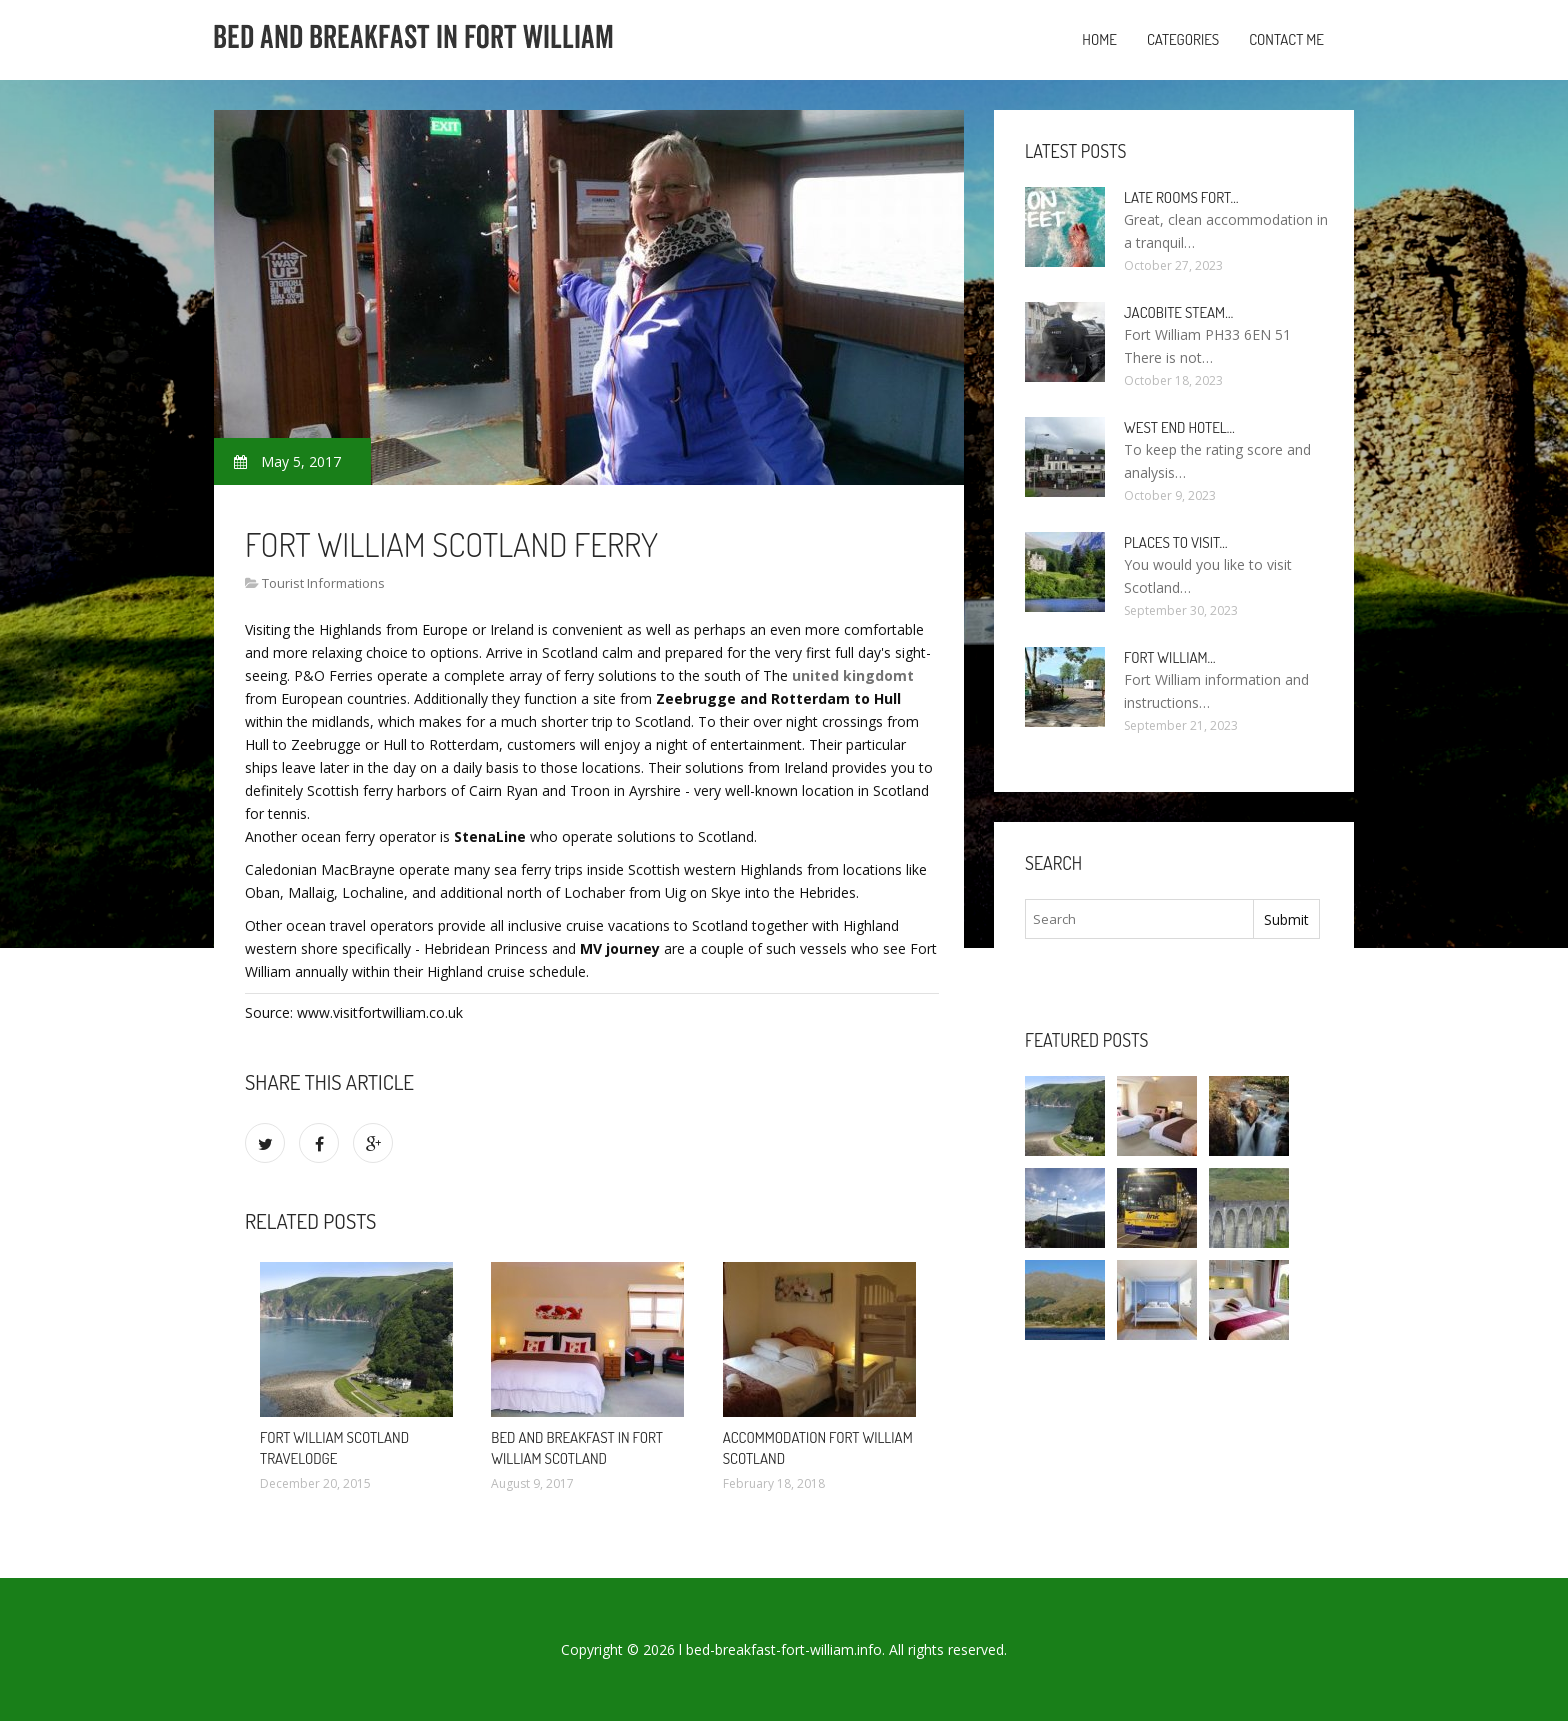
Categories (1183, 39)
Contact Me (1286, 39)
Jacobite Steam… (1178, 312)
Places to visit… (1175, 542)
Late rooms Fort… (1181, 197)
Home (1099, 39)
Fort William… (1170, 657)
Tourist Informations (323, 583)
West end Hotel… (1179, 427)
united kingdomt (853, 675)
